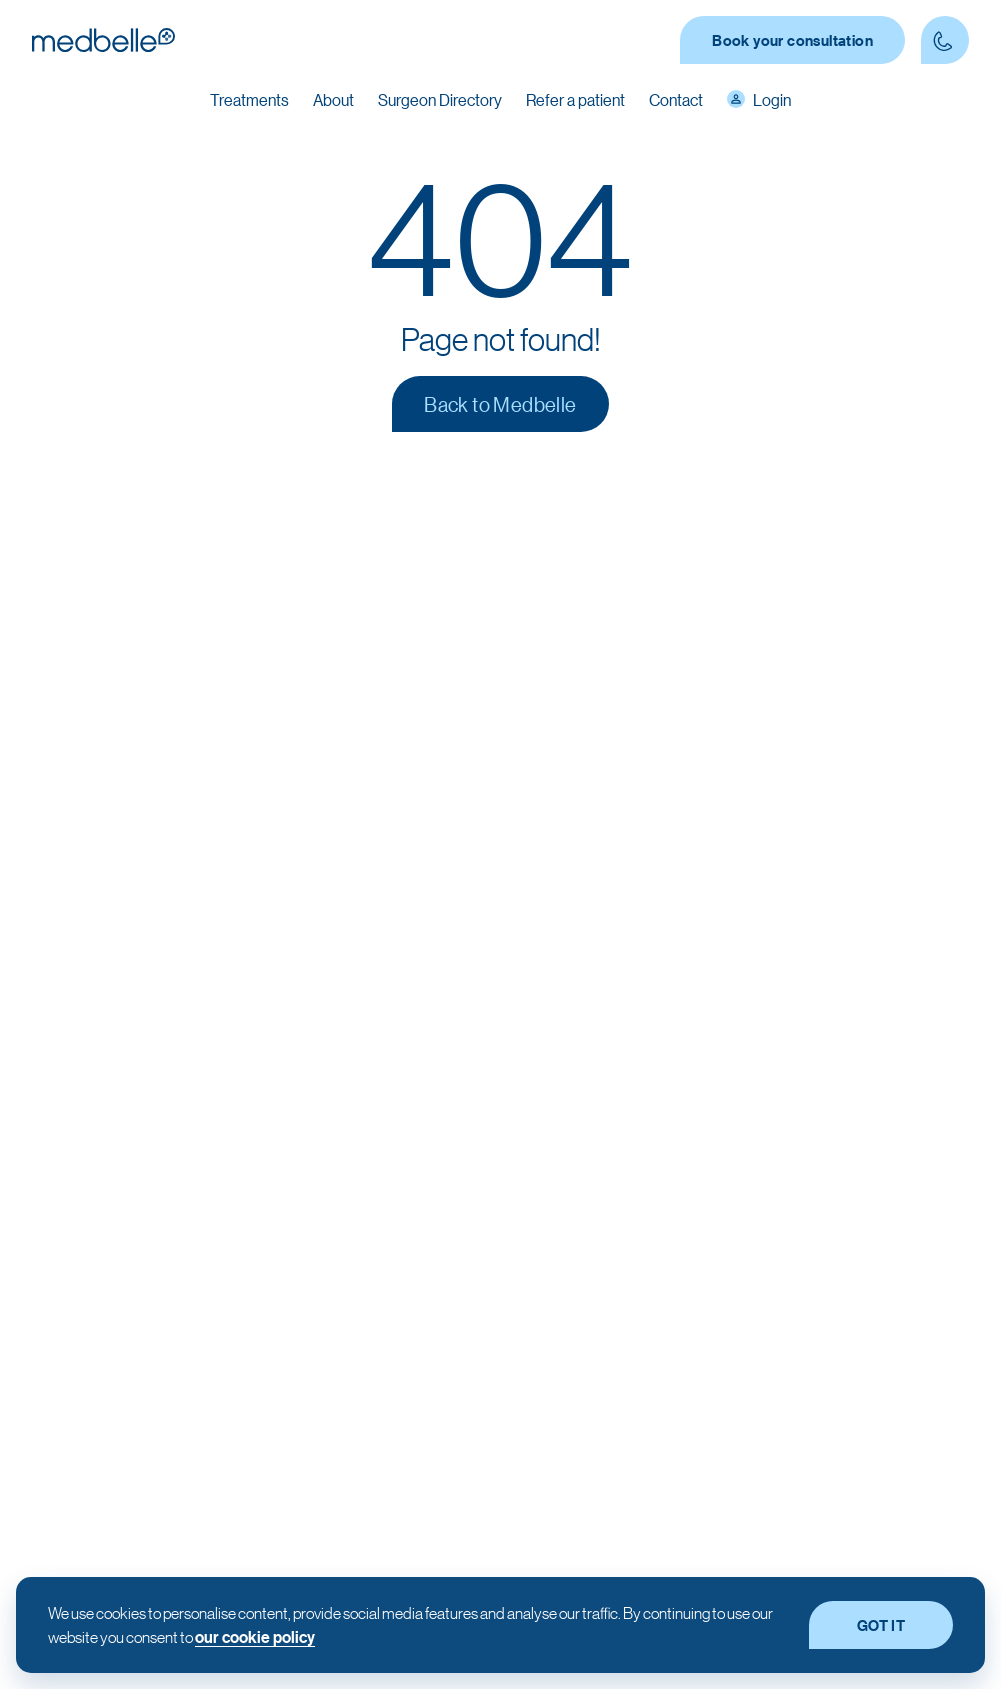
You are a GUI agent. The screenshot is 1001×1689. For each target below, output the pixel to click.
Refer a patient (575, 99)
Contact (676, 99)
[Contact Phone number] (945, 40)
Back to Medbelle (500, 404)
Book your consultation (792, 40)
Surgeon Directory (440, 99)
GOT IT (881, 1625)
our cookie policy (255, 1637)
